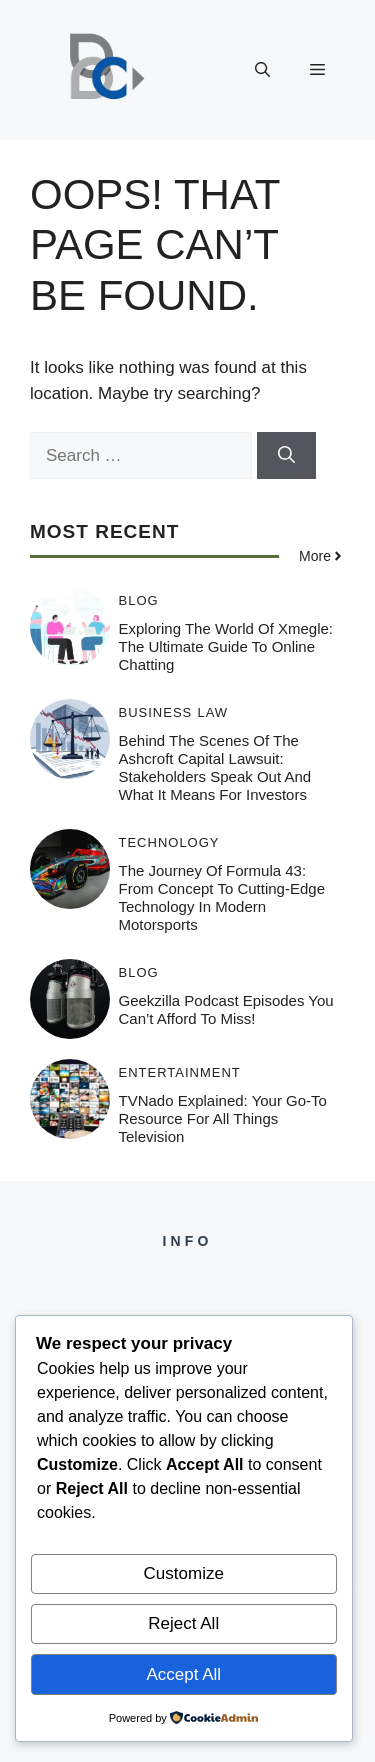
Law (212, 712)
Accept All (183, 1674)
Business (156, 712)
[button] (262, 70)
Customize (184, 1573)
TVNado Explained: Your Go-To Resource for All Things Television (223, 1118)
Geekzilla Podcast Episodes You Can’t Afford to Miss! (226, 1009)
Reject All (183, 1623)
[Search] (286, 456)
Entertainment (180, 1072)
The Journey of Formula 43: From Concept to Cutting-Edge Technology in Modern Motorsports (222, 897)
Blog (139, 600)
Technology (169, 842)
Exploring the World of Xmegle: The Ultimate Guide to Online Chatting (226, 646)
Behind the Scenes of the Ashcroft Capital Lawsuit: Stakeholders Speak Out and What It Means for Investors (215, 767)
